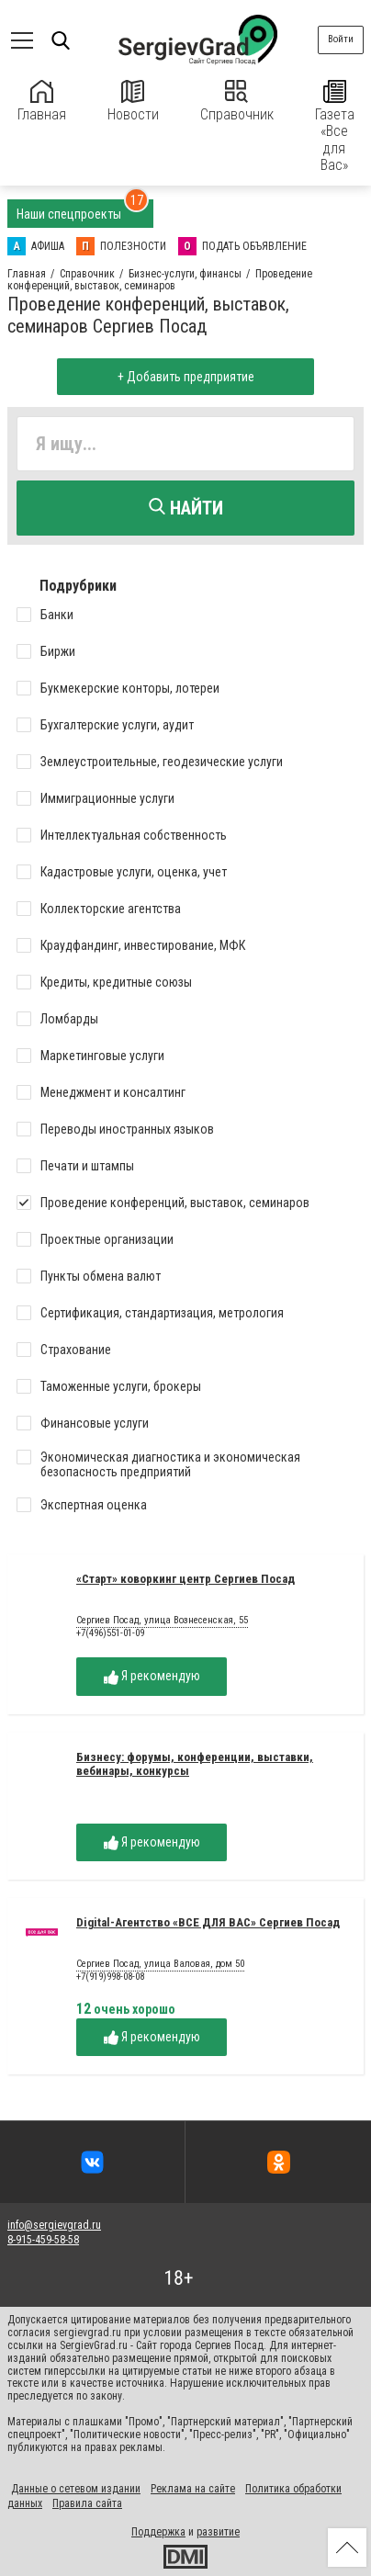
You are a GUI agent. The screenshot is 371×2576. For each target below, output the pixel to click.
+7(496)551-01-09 (110, 1633)
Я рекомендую (152, 1676)
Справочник (237, 101)
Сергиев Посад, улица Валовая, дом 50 (160, 1964)
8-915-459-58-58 (43, 2239)
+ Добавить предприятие (186, 376)
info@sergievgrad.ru (54, 2225)
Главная (41, 101)
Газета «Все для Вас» (334, 127)
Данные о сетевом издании (76, 2488)
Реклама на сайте (193, 2488)
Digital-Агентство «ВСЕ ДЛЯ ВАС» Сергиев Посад (208, 1922)
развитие (218, 2531)
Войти (341, 39)
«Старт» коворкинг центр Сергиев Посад (185, 1579)
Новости (133, 101)
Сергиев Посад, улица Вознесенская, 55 (162, 1620)
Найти (186, 508)
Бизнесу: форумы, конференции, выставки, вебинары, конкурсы (194, 1764)
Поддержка (158, 2531)
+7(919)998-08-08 (110, 1977)
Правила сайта (87, 2503)
